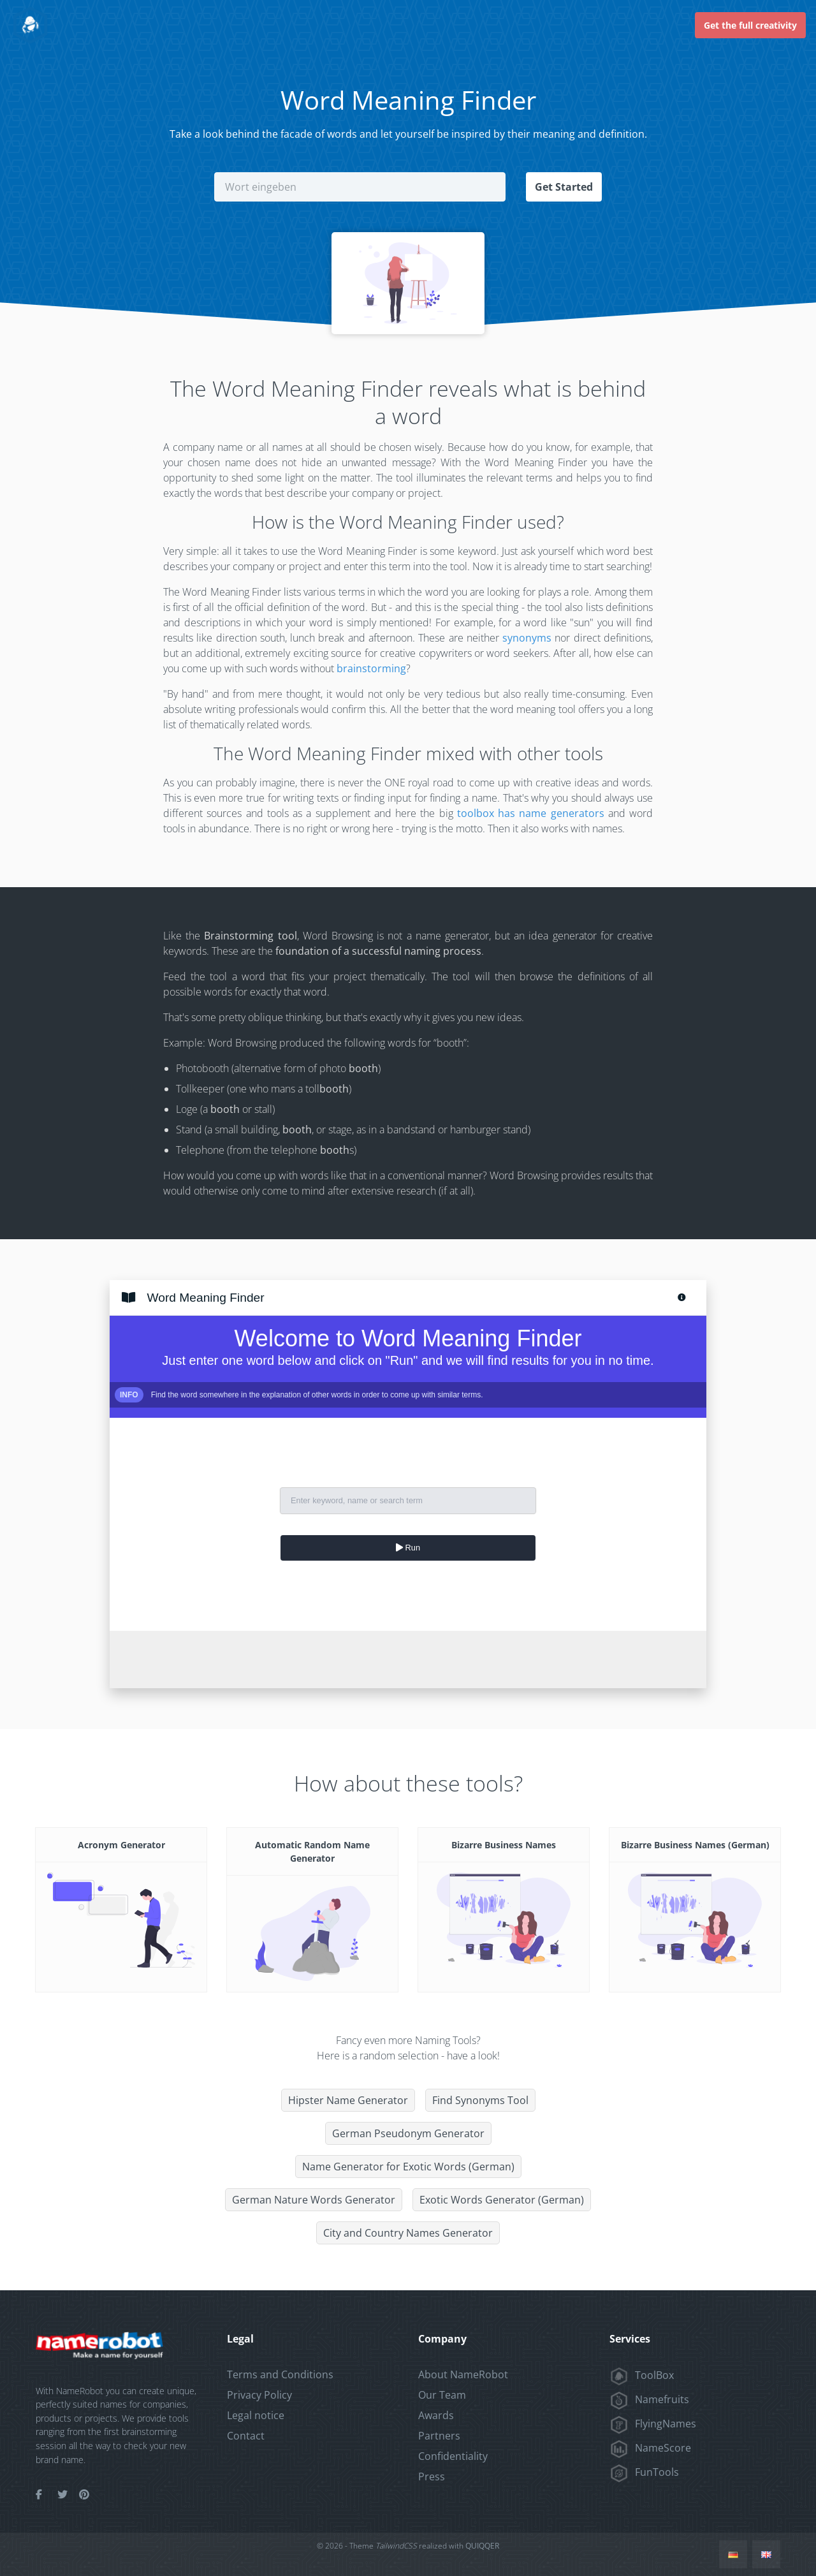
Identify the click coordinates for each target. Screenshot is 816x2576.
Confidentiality (453, 2456)
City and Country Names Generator (408, 2233)
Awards (436, 2415)
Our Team (442, 2395)
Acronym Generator (121, 1845)
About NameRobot (463, 2374)
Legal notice (255, 2415)
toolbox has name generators (530, 813)
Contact (246, 2436)
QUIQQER (482, 2545)
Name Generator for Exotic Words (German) (408, 2167)
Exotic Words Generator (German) (501, 2200)
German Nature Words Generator (313, 2200)
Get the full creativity (750, 25)
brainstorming (371, 668)
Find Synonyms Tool (480, 2100)
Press (431, 2476)
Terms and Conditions (280, 2374)
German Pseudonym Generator (408, 2133)
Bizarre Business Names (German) (695, 1845)
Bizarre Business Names (503, 1845)
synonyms (526, 638)
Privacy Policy (259, 2395)
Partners (439, 2436)
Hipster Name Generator (348, 2100)
